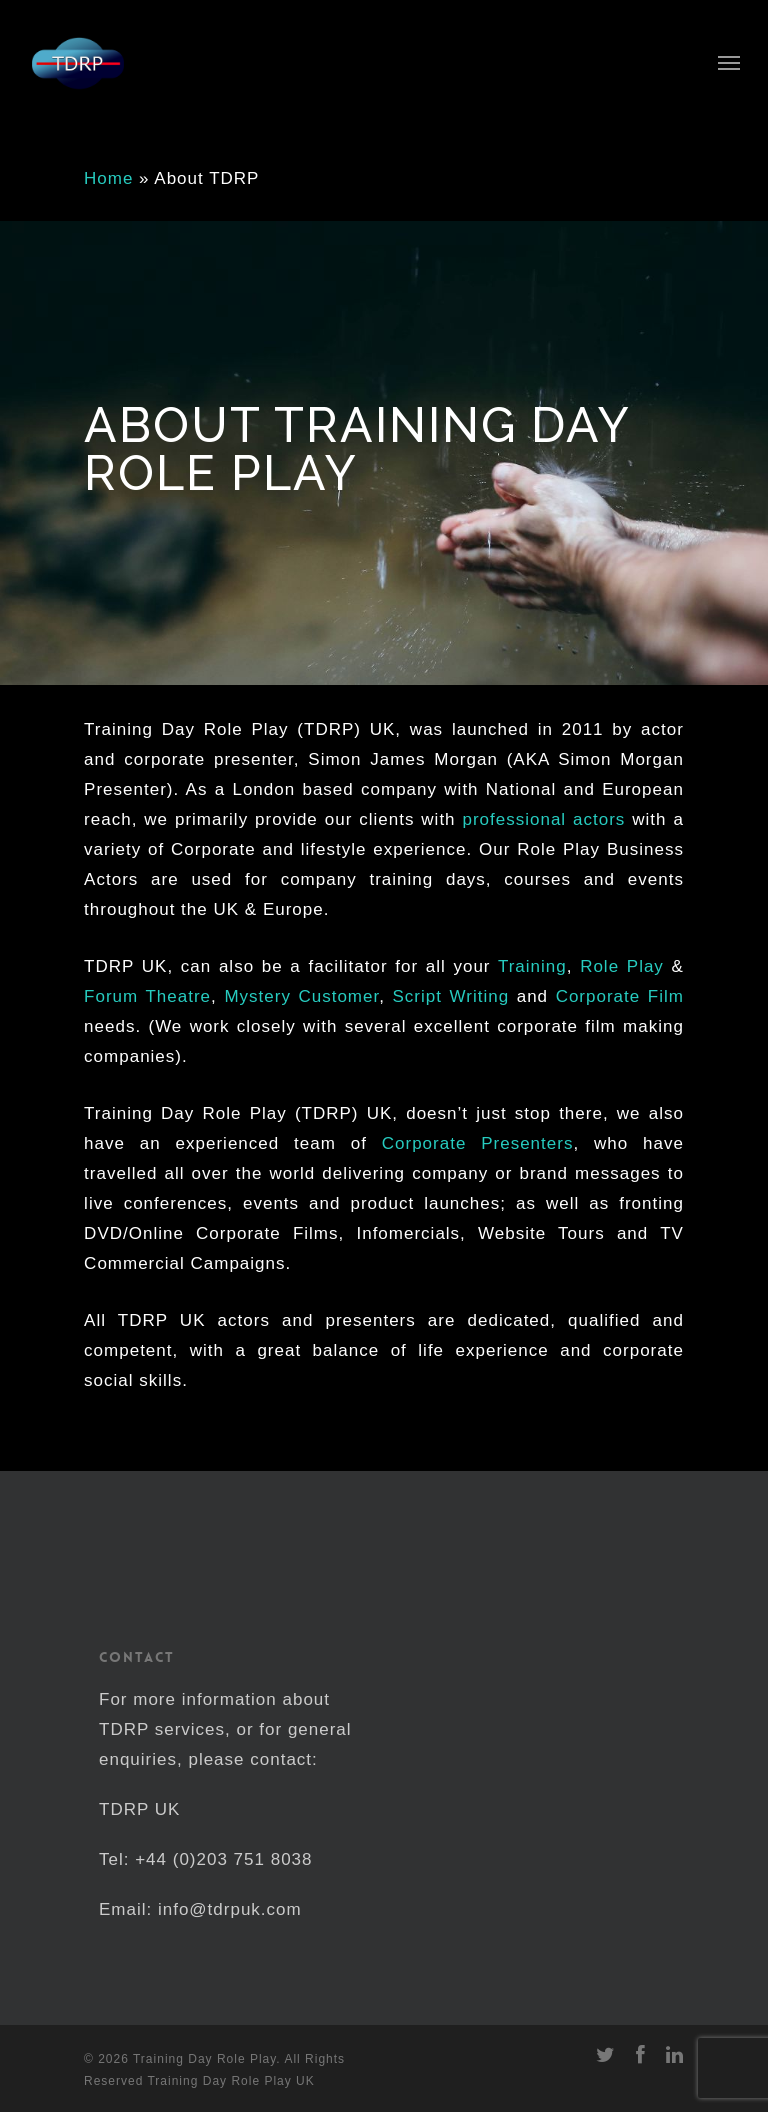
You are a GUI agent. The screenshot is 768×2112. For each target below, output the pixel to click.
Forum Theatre (147, 996)
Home (108, 178)
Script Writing (451, 996)
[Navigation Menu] (729, 62)
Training (532, 966)
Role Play (622, 966)
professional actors (543, 819)
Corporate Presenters (478, 1143)
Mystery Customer (301, 996)
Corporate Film (620, 996)
